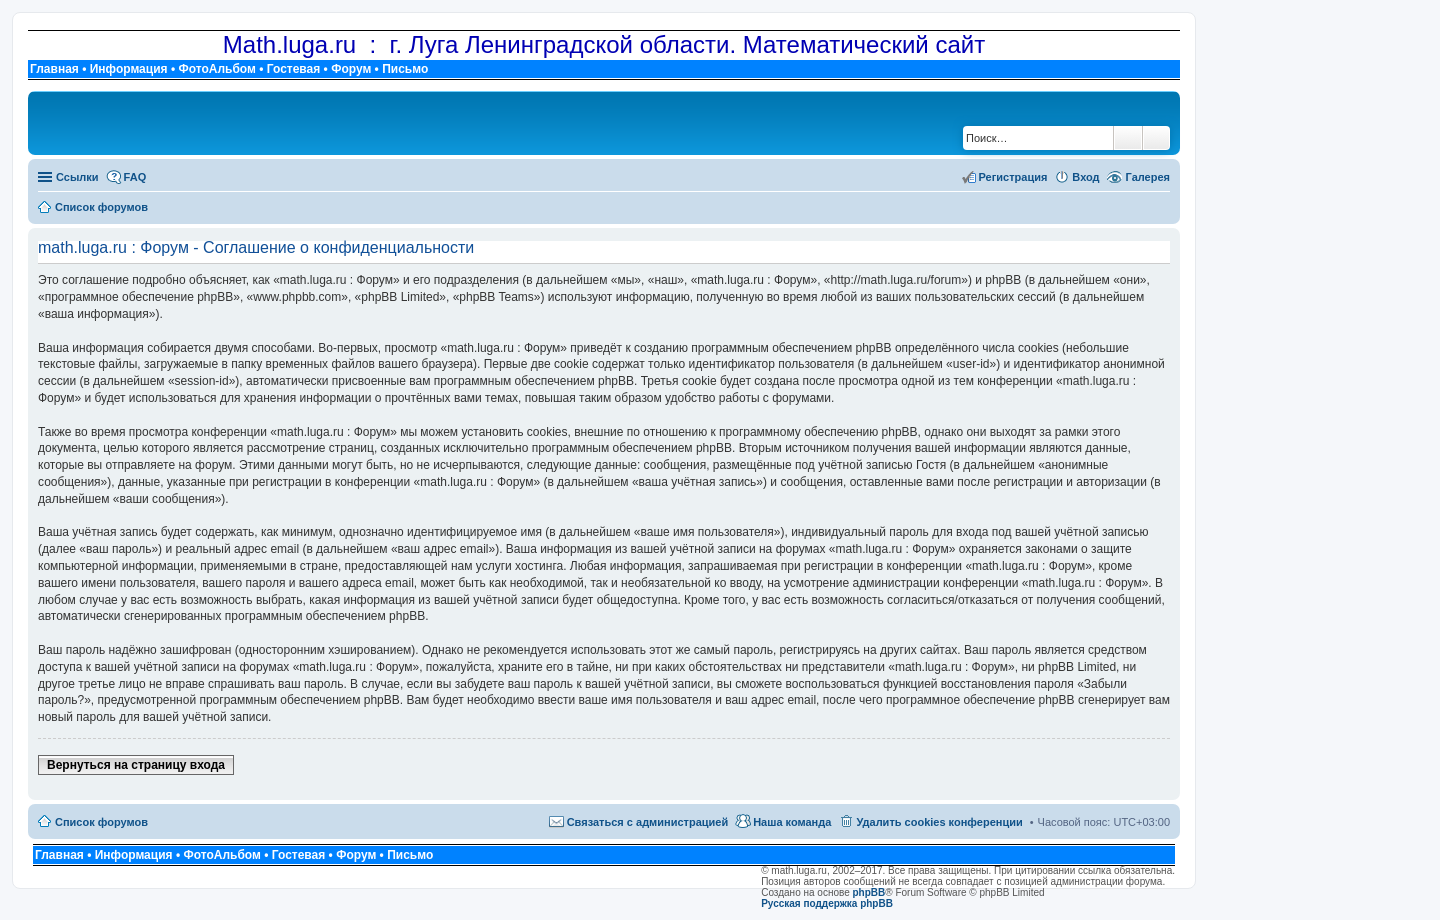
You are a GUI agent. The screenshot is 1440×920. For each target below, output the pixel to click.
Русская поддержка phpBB (827, 903)
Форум (351, 69)
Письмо (405, 69)
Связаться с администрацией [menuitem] (648, 822)
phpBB (869, 892)
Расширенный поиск (1156, 138)
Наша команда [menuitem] (792, 822)
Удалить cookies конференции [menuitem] (939, 822)
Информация (129, 69)
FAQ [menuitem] (135, 177)
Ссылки (77, 177)
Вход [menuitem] (1085, 177)
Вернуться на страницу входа (136, 765)
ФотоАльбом (216, 69)
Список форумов (101, 822)
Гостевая (294, 69)
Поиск (1128, 138)
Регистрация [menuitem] (1013, 177)
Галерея (1148, 177)
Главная (54, 69)
